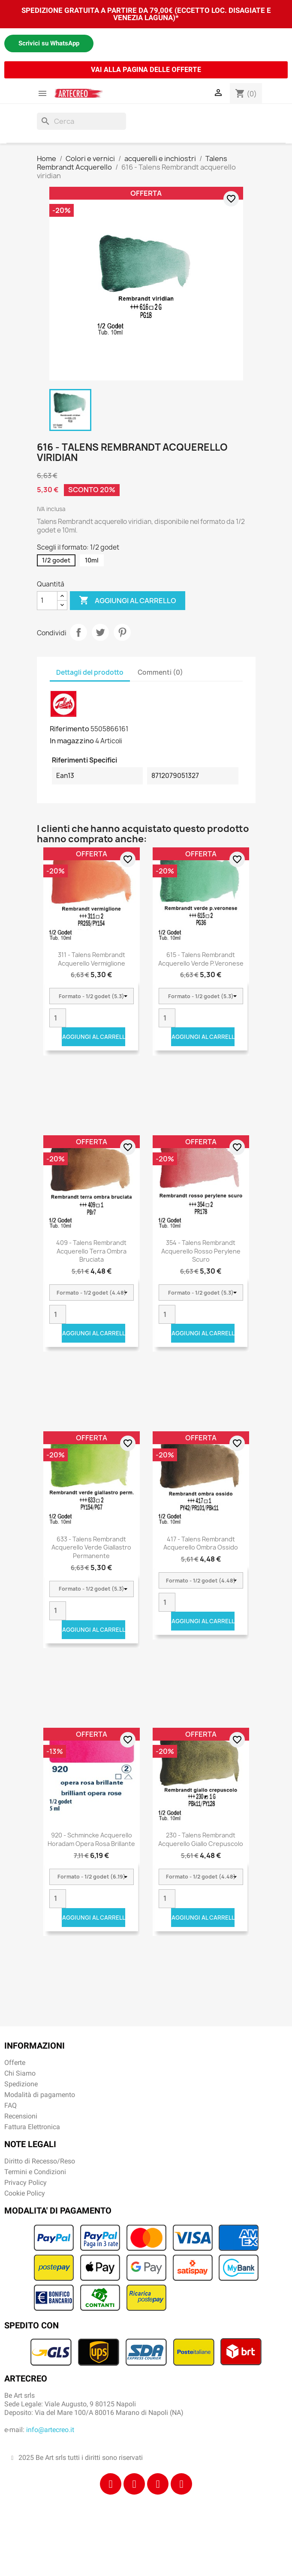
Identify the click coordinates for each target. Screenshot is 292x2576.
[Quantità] (47, 600)
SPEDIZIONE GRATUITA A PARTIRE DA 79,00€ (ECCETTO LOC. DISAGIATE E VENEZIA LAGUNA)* (146, 14)
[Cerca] (81, 121)
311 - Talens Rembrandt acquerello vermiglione (91, 959)
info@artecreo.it (50, 2430)
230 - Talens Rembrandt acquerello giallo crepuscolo (200, 1839)
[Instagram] (134, 2484)
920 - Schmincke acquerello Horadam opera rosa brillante (91, 1839)
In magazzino (72, 740)
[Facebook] (110, 2484)
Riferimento (69, 728)
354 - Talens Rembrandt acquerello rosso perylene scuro (201, 1251)
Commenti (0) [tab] (160, 672)
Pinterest (122, 632)
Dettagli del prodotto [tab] (89, 672)
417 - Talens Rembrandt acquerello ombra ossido (200, 1543)
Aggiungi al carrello (127, 600)
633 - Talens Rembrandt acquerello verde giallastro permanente (91, 1547)
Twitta (100, 632)
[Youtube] (181, 2484)
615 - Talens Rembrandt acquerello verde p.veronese (201, 959)
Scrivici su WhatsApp (48, 43)
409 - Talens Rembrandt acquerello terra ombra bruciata (91, 1251)
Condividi (78, 632)
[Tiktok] (158, 2484)
